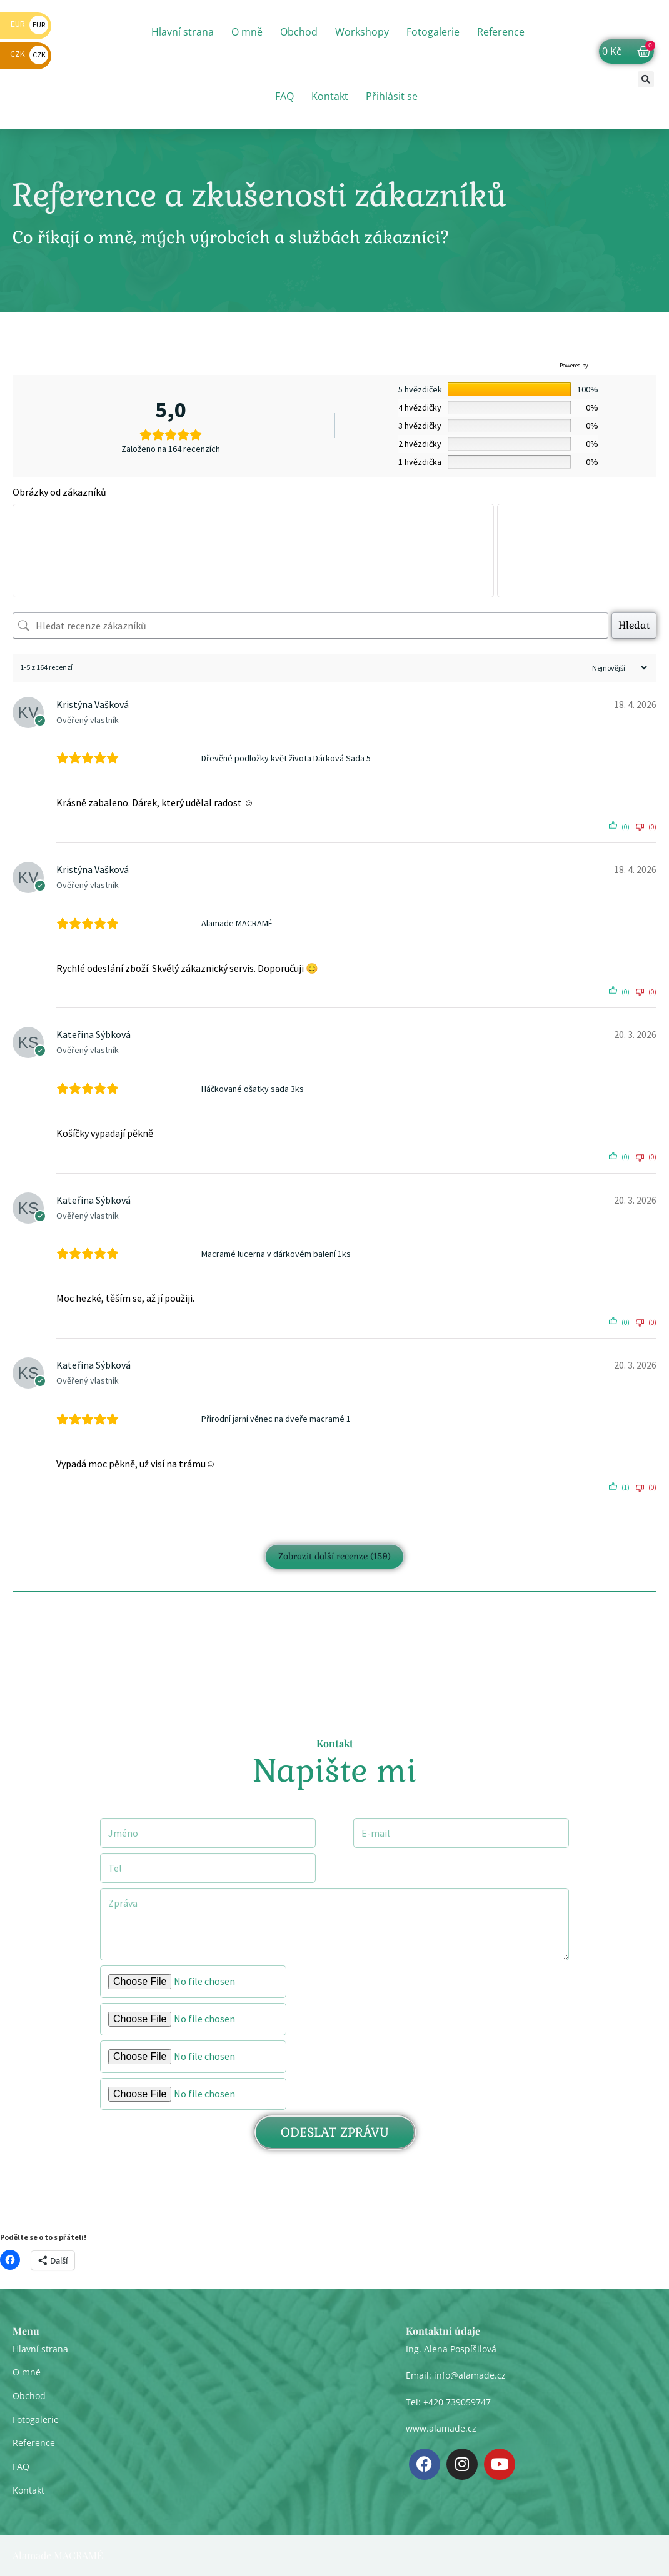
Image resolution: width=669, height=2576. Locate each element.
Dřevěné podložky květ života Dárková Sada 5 (286, 758)
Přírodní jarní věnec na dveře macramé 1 (276, 1418)
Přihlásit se (392, 96)
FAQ (284, 96)
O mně (247, 32)
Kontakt (329, 96)
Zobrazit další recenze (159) (334, 1556)
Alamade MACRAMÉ (237, 923)
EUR (29, 23)
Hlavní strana (182, 32)
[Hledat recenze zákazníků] (310, 625)
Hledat (634, 625)
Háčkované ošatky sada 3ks (252, 1088)
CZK (29, 53)
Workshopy (362, 32)
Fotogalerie (433, 32)
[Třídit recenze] (618, 668)
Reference (501, 32)
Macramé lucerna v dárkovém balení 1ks (276, 1253)
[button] (646, 79)
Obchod (299, 32)
